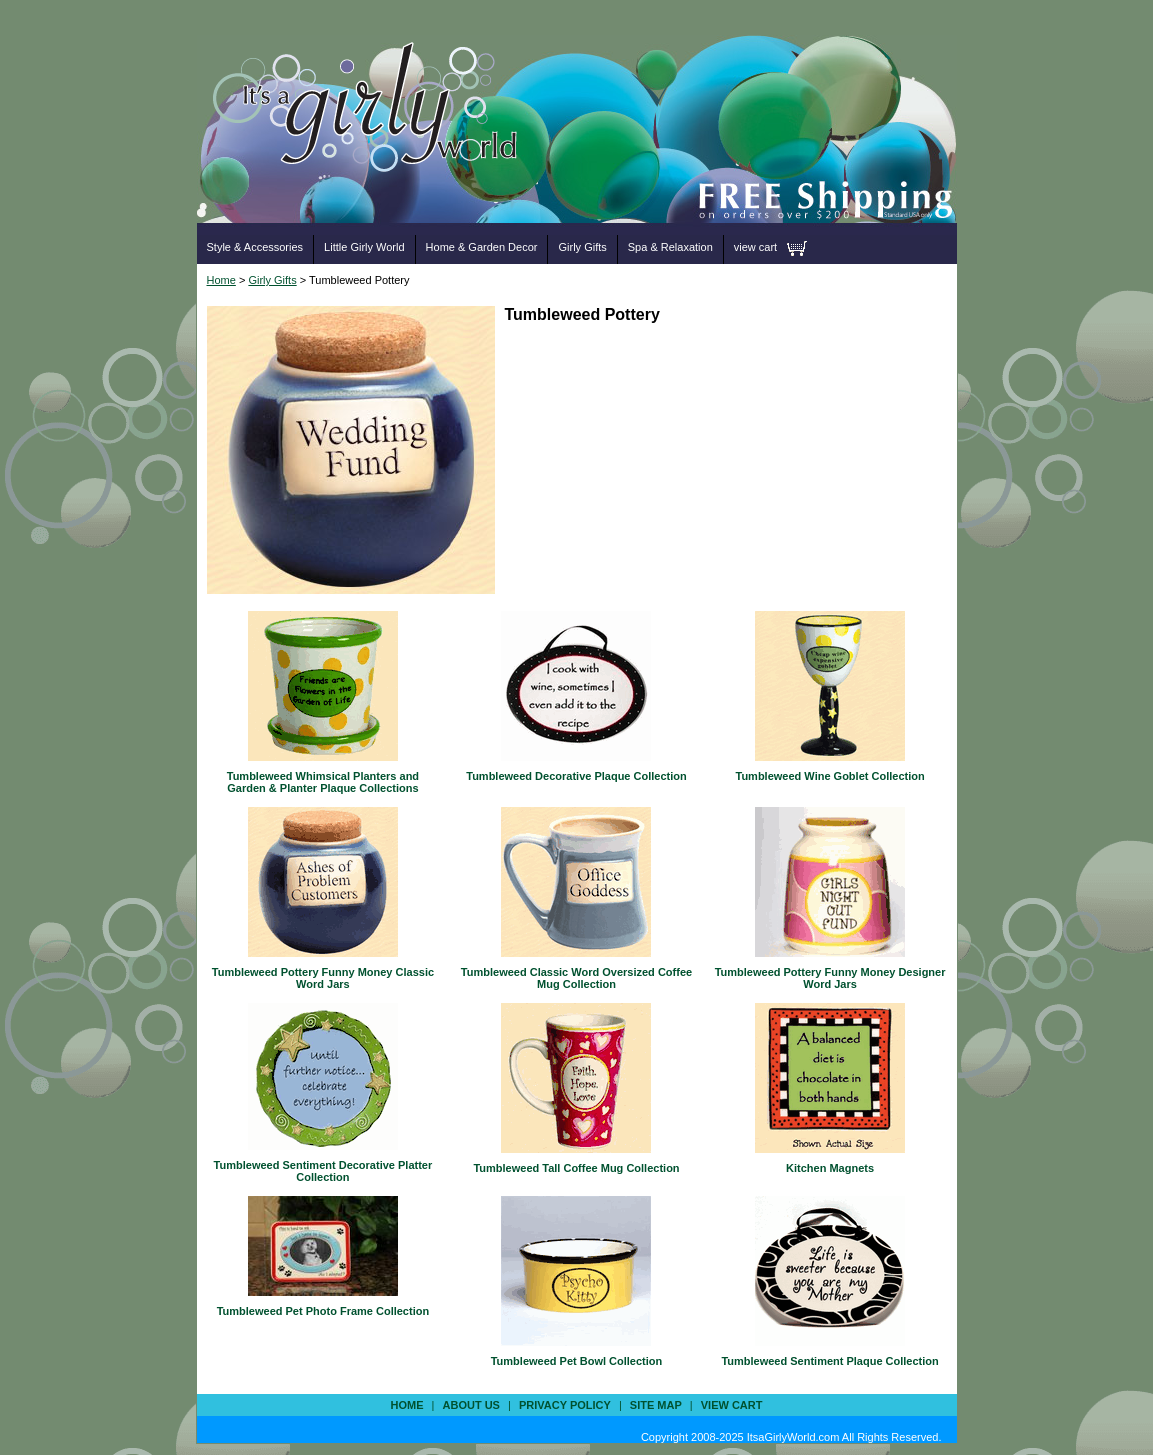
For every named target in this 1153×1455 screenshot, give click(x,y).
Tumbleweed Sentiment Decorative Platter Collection (323, 1171)
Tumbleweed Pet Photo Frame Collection (323, 1311)
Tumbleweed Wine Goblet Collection (830, 776)
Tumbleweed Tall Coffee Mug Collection (576, 1168)
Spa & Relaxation (670, 247)
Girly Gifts (582, 247)
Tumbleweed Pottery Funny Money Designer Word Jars (830, 978)
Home (221, 280)
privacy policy (565, 1405)
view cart (755, 247)
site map (656, 1405)
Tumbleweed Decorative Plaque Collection (576, 776)
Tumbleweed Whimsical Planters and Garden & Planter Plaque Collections (323, 782)
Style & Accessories (255, 247)
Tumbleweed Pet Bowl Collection (577, 1361)
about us (471, 1405)
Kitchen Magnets (830, 1168)
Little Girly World (364, 247)
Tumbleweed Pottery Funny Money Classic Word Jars (323, 978)
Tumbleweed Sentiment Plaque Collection (829, 1361)
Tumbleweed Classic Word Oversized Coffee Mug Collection (576, 978)
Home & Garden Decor (482, 247)
